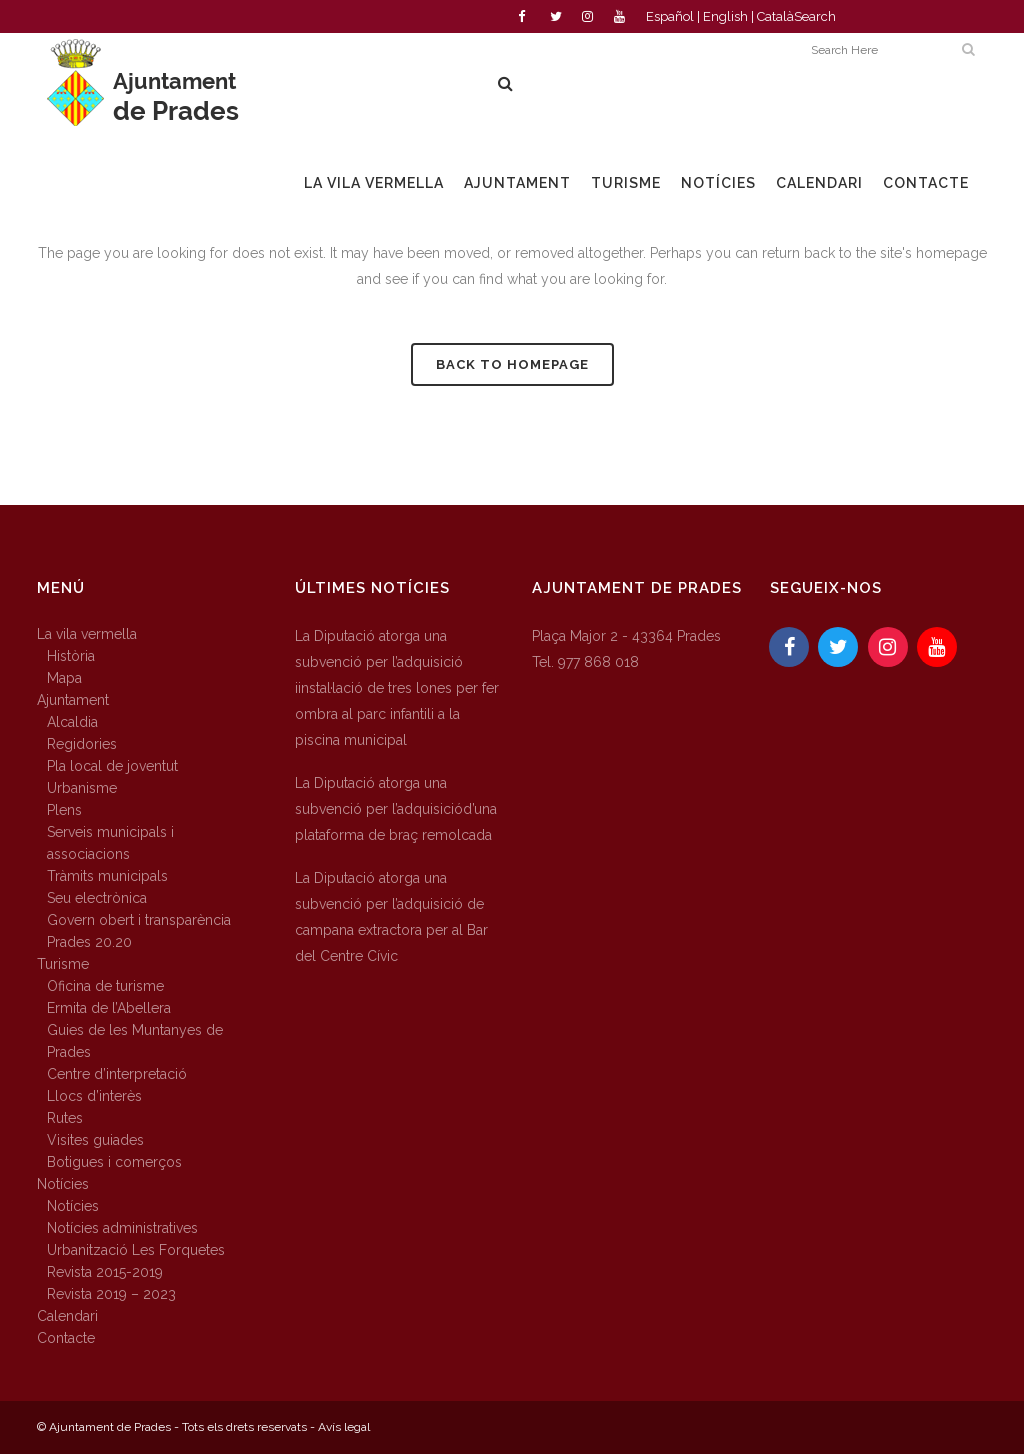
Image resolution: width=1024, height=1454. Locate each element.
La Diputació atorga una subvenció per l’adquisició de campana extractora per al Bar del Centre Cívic (391, 917)
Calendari (67, 1316)
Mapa (64, 678)
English (725, 16)
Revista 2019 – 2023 (111, 1294)
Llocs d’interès (94, 1096)
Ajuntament (73, 700)
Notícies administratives (122, 1228)
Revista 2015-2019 (105, 1272)
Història (71, 656)
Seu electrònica (97, 898)
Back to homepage (512, 364)
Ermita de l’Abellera (109, 1008)
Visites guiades (95, 1140)
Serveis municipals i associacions (110, 843)
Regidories (82, 744)
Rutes (65, 1118)
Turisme (63, 964)
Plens (64, 810)
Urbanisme (82, 788)
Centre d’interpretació (117, 1074)
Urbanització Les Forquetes (136, 1250)
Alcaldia (72, 722)
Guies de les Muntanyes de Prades (135, 1041)
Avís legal (344, 1427)
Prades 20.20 (89, 942)
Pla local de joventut (112, 766)
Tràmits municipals (107, 876)
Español (670, 16)
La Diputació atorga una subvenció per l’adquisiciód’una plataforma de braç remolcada (396, 809)
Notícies (63, 1184)
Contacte (66, 1338)
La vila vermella (87, 634)
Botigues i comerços (114, 1162)
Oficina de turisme (105, 986)
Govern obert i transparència (139, 920)
